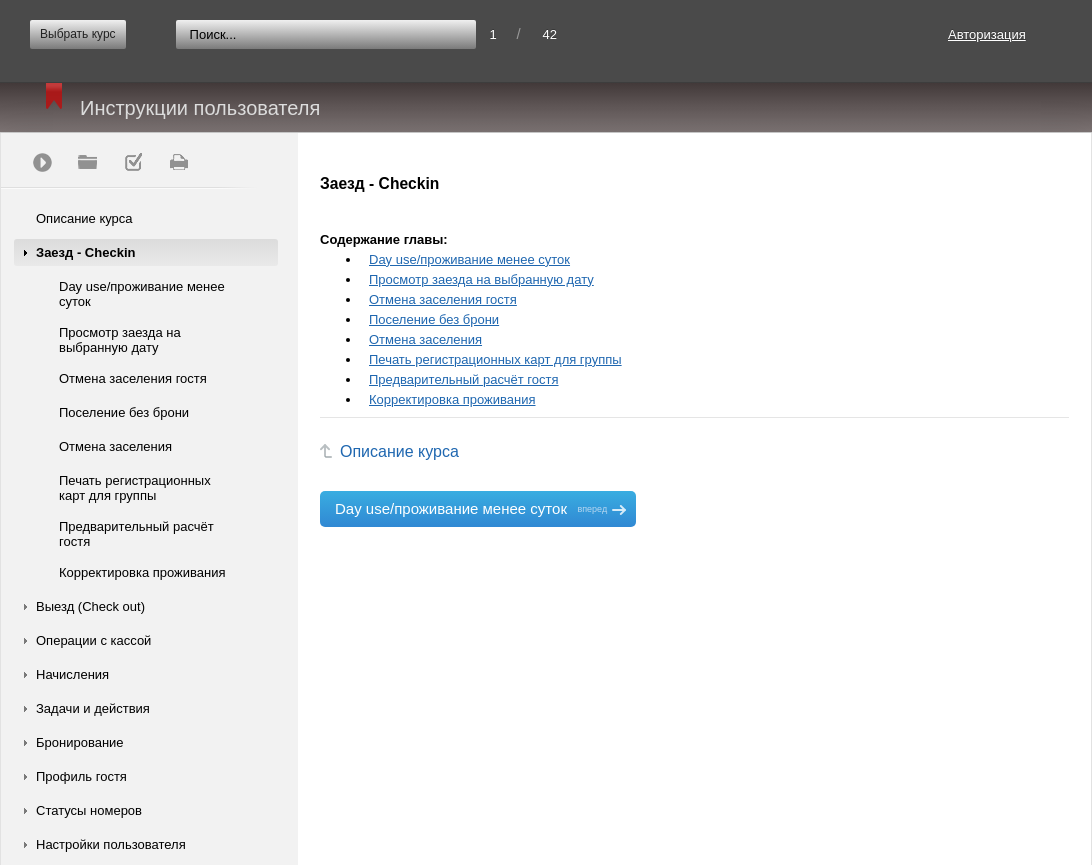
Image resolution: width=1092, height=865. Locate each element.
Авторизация (987, 34)
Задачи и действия (93, 708)
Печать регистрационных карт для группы (135, 488)
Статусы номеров (89, 810)
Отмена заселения (115, 446)
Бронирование (80, 742)
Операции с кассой (93, 640)
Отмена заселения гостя (133, 378)
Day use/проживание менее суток (142, 294)
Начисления (72, 674)
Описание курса (84, 218)
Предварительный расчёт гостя (136, 534)
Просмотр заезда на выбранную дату (120, 340)
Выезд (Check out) (90, 606)
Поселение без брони (124, 412)
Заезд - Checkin (85, 252)
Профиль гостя (81, 776)
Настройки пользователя (111, 844)
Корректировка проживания (142, 572)
